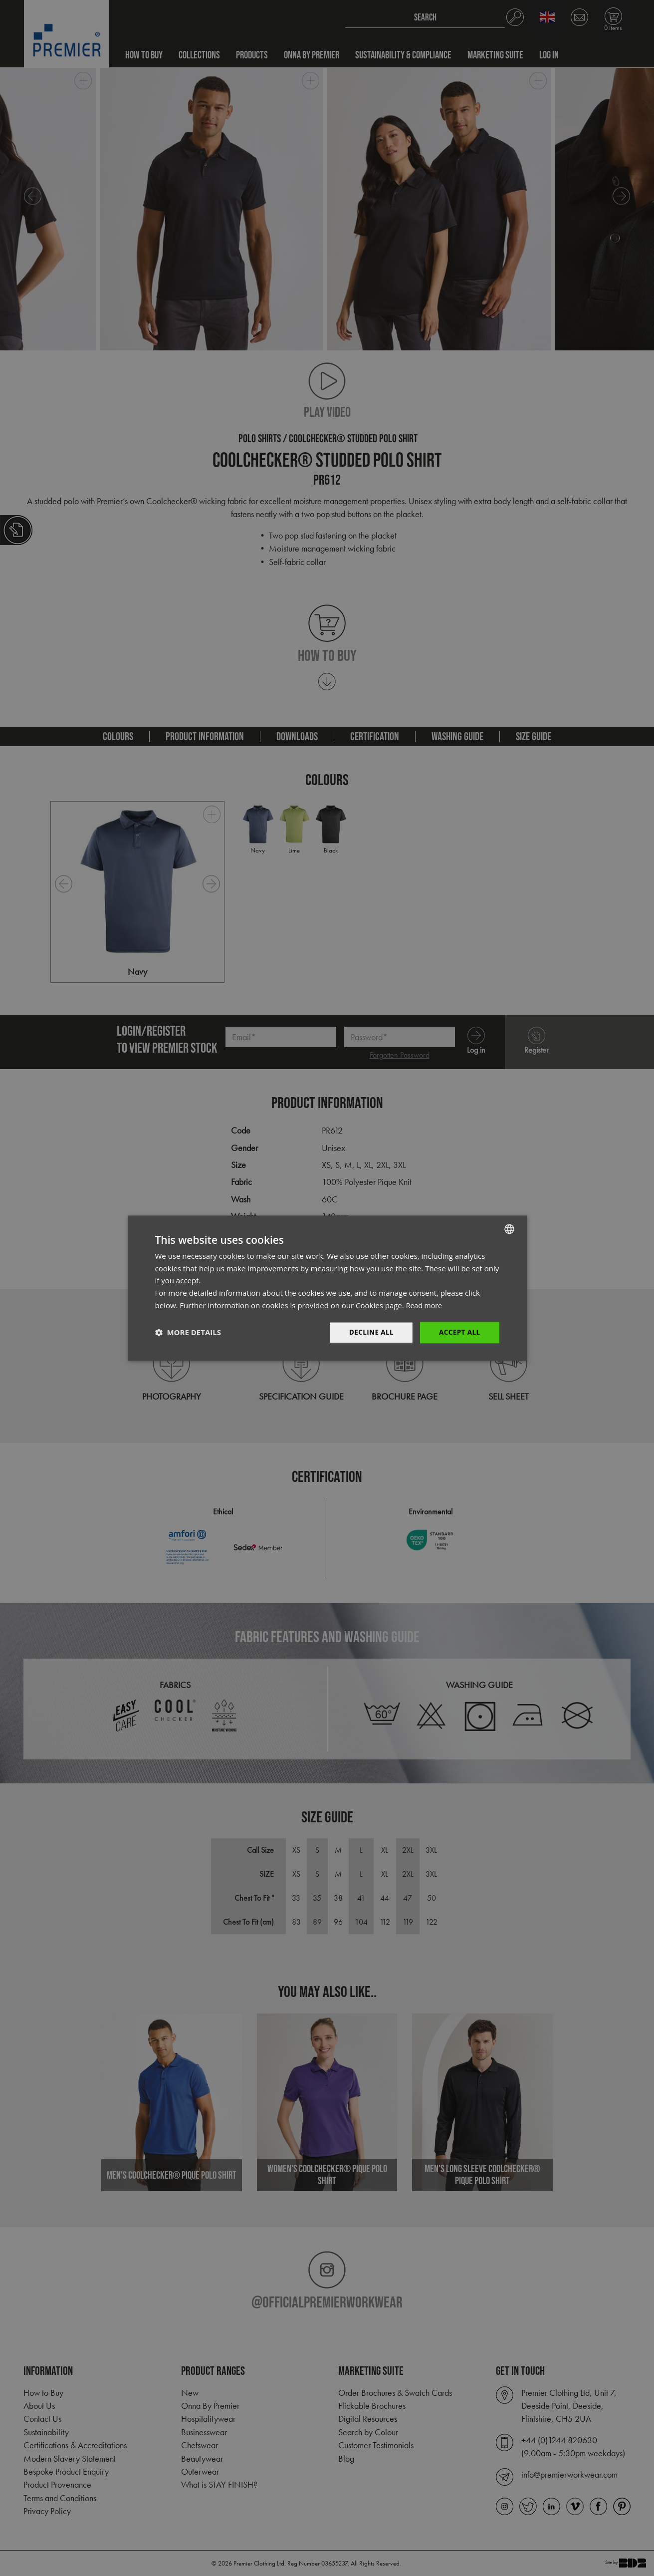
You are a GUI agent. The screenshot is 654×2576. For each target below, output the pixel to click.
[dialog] (327, 1288)
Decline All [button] (369, 1332)
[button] (188, 1332)
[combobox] (509, 1228)
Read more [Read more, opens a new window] (425, 1305)
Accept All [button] (458, 1332)
